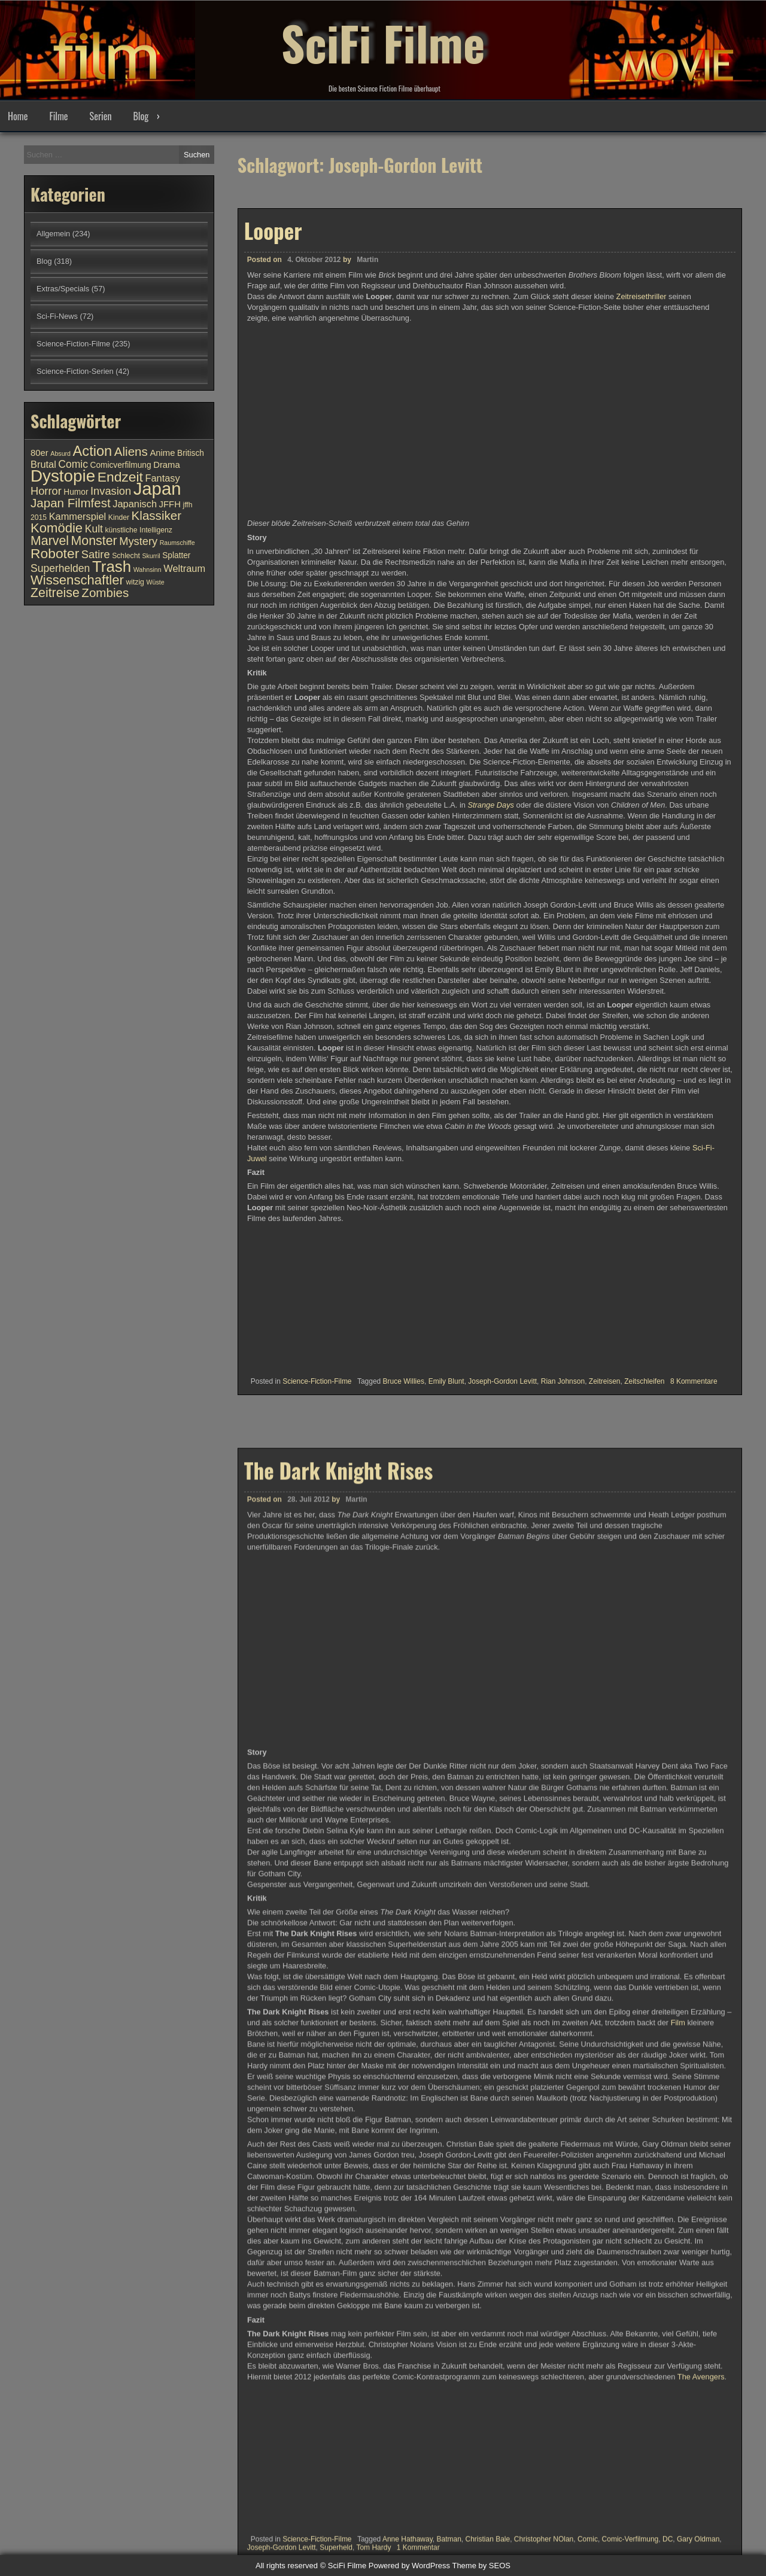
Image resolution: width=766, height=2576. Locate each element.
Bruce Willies (403, 1381)
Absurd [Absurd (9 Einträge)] (60, 453)
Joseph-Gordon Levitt (502, 1381)
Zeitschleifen (644, 1381)
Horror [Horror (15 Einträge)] (46, 491)
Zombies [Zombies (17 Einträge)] (105, 592)
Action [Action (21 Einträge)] (93, 451)
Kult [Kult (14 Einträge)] (94, 529)
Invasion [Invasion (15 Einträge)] (110, 491)
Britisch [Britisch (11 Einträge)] (190, 453)
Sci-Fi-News (57, 316)
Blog (140, 116)
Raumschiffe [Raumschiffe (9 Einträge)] (177, 542)
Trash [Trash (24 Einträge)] (111, 566)
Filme (58, 116)
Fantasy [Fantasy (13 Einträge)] (162, 478)
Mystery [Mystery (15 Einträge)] (138, 541)
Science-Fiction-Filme (316, 1381)
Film (679, 2513)
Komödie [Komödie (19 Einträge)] (57, 527)
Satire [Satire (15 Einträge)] (95, 554)
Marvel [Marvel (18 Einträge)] (50, 541)
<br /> (283, 1296)
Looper (273, 230)
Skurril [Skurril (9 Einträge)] (151, 555)
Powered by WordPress (409, 2565)
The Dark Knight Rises (338, 1960)
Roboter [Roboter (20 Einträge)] (55, 553)
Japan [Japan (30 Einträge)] (157, 488)
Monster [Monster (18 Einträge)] (94, 541)
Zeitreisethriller (642, 296)
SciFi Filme (383, 42)
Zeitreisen (605, 1381)
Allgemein (53, 233)
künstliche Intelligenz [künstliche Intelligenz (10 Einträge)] (138, 530)
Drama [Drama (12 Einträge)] (166, 465)
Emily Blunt (446, 1381)
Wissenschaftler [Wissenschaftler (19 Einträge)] (77, 580)
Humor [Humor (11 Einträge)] (75, 492)
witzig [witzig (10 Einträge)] (135, 582)
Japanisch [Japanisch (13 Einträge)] (135, 503)
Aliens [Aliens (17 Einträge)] (131, 451)
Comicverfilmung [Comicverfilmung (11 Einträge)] (120, 465)
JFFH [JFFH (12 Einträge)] (170, 504)
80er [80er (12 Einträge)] (39, 453)
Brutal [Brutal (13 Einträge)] (43, 464)
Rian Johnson (563, 1381)
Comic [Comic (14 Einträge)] (73, 464)
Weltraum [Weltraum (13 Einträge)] (184, 568)
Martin (367, 259)
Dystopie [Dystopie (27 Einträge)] (63, 476)
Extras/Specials (63, 288)
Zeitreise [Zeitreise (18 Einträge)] (55, 593)
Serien (101, 116)
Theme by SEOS (481, 2565)
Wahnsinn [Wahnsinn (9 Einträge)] (147, 569)
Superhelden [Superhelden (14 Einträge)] (60, 568)
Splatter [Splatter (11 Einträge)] (176, 555)
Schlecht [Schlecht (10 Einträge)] (126, 556)
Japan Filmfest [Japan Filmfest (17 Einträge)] (71, 503)
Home (18, 116)
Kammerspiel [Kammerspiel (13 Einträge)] (78, 516)
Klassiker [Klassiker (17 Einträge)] (156, 515)
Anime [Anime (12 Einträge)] (162, 453)
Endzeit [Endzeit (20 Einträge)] (120, 477)
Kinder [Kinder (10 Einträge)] (118, 517)
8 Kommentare (694, 1381)
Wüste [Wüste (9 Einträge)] (155, 582)
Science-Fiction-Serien (75, 371)
